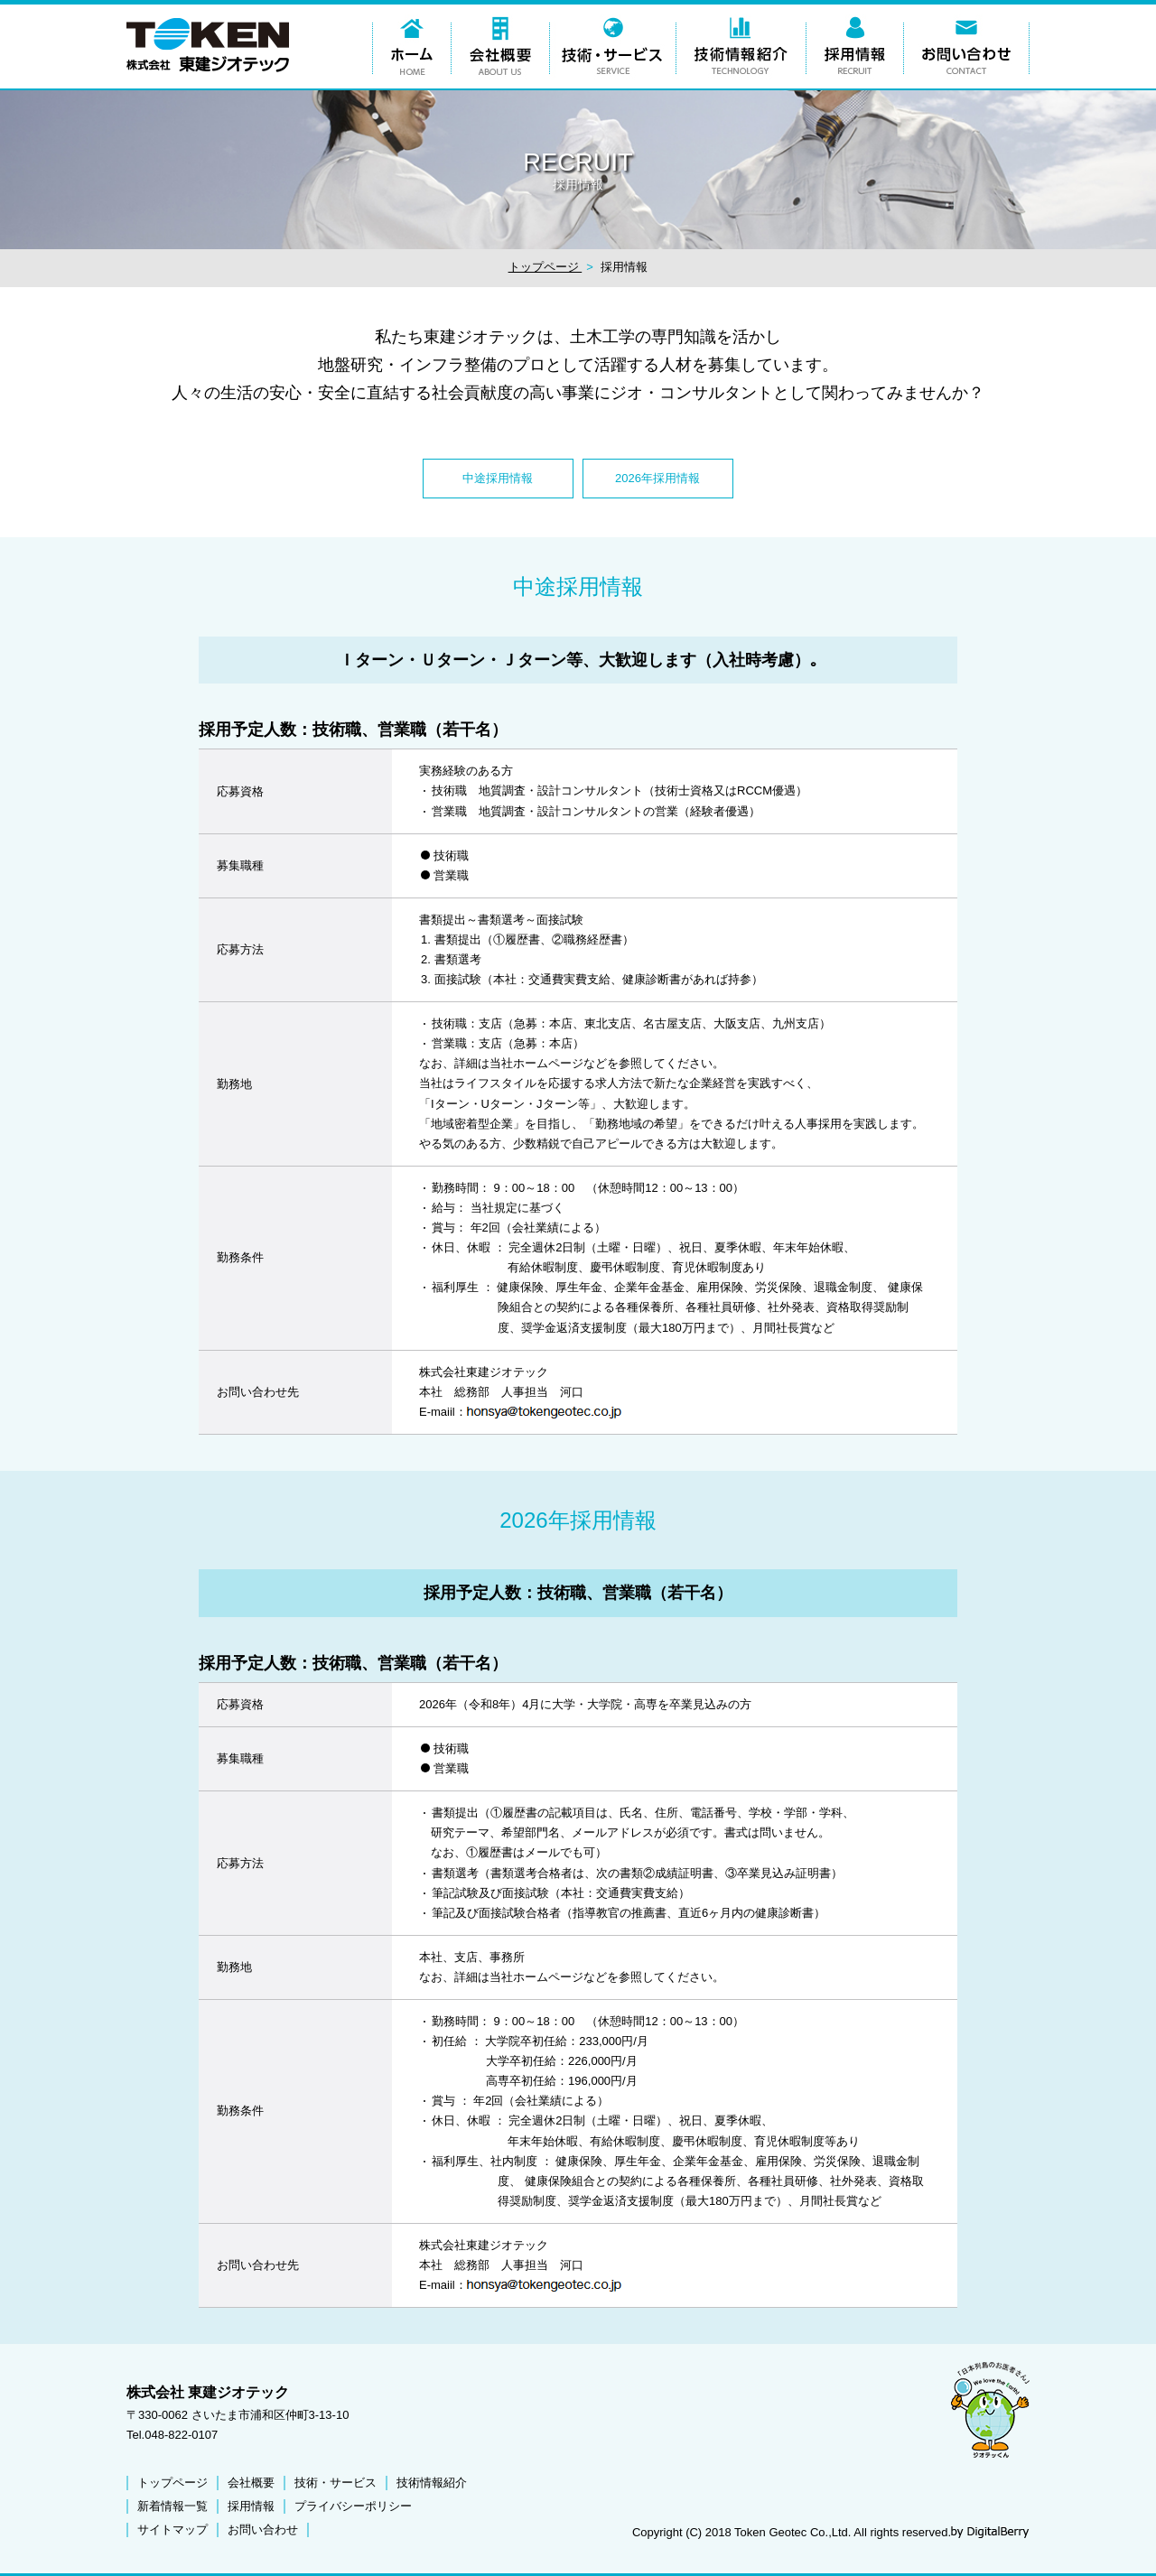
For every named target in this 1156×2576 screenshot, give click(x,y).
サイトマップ (172, 2529)
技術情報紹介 (431, 2482)
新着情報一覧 (172, 2506)
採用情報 (251, 2506)
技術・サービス (335, 2482)
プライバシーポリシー (353, 2506)
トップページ (545, 267)
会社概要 (251, 2482)
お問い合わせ (263, 2529)
